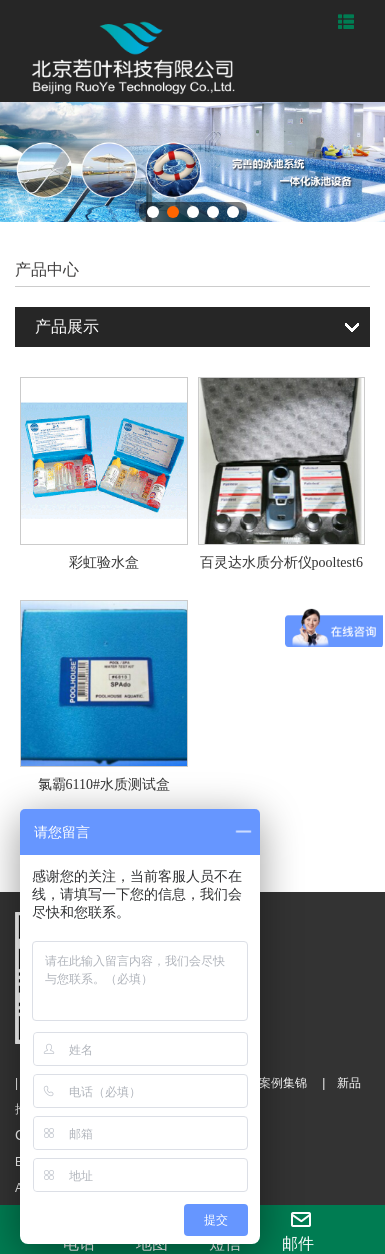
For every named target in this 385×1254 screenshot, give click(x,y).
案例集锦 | (286, 1083)
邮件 (298, 1231)
